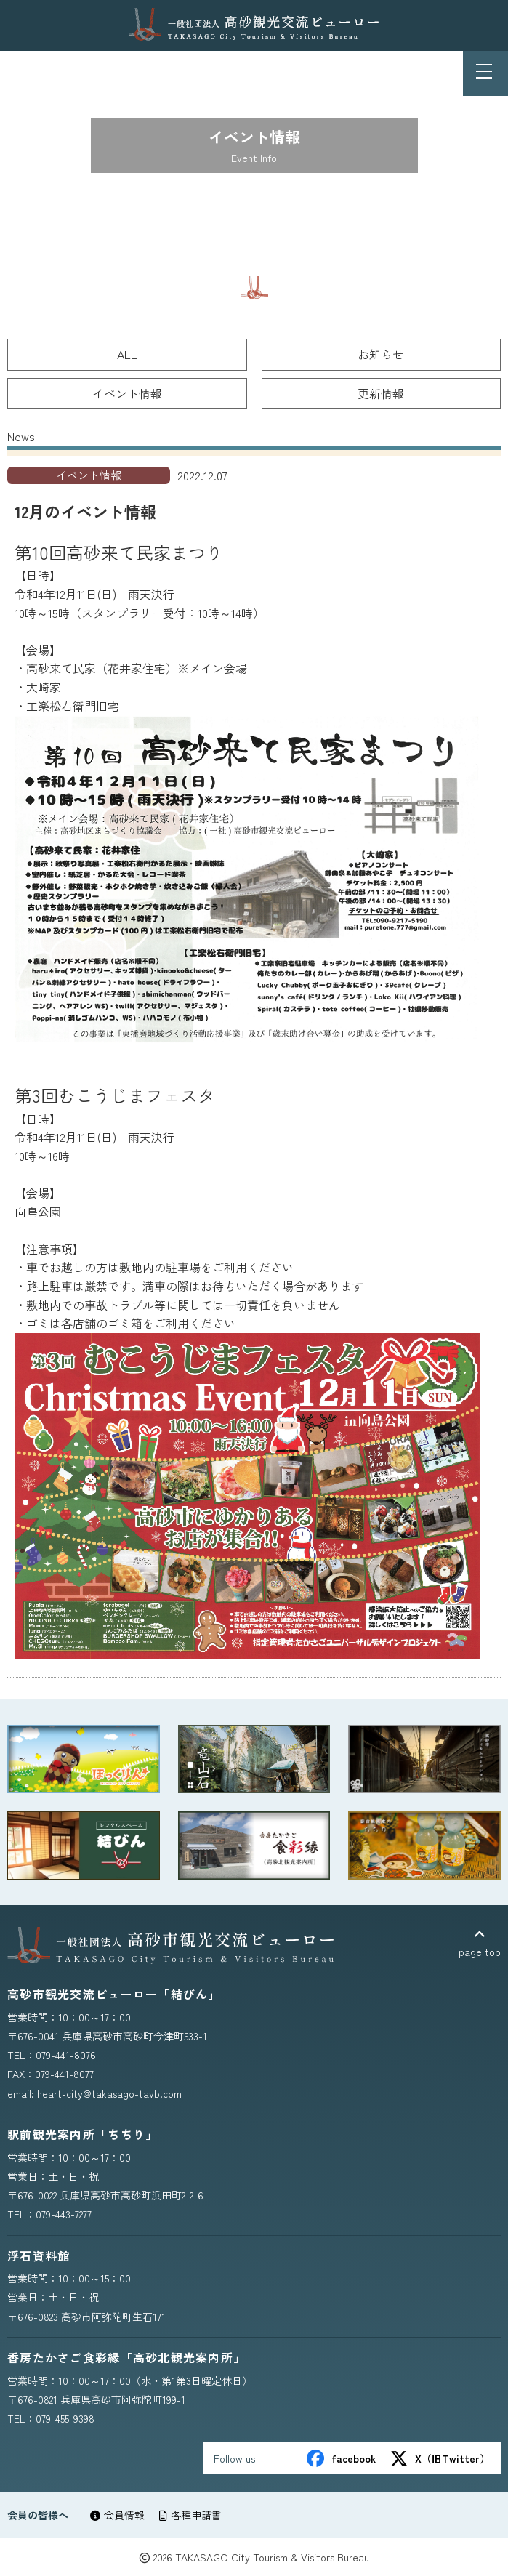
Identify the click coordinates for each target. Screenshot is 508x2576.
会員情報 (117, 2515)
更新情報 (381, 393)
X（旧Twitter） (440, 2458)
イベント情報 (127, 393)
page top (480, 1943)
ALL (127, 354)
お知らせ (381, 354)
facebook (341, 2458)
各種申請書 (190, 2515)
